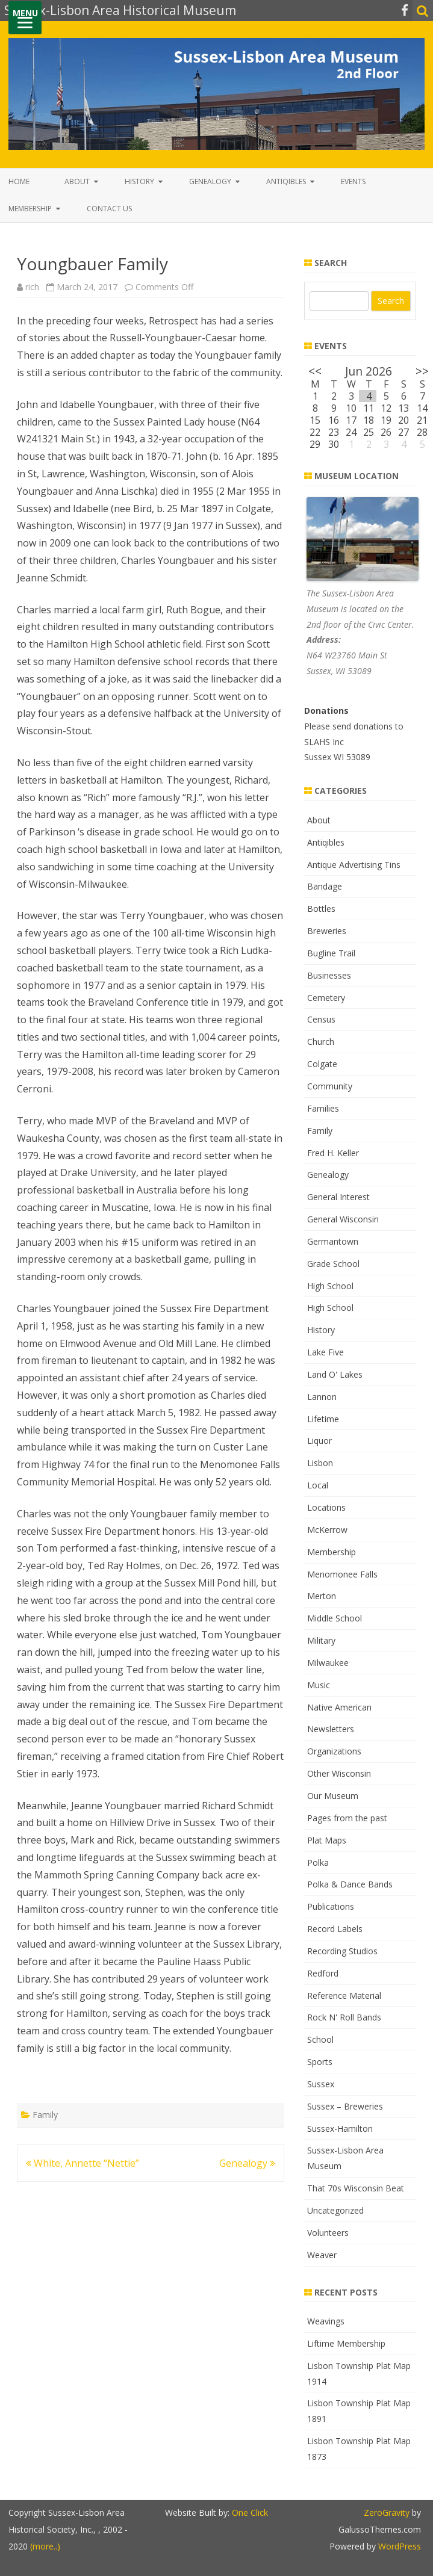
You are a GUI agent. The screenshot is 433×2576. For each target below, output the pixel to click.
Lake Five (325, 1352)
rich (32, 287)
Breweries (326, 931)
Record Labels (335, 1928)
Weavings (325, 2321)
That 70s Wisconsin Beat (355, 2188)
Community (329, 1086)
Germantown (332, 1241)
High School (330, 1286)
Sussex (320, 2084)
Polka (318, 1862)
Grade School (333, 1263)
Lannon (322, 1396)
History (139, 181)
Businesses (329, 975)
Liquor (319, 1440)
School (320, 2039)
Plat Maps (326, 1840)
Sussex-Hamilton (340, 2128)
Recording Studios (342, 1951)
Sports (319, 2061)
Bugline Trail (331, 953)
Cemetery (326, 997)
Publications (330, 1906)
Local (317, 1485)
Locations (326, 1507)
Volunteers (328, 2232)
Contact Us (109, 208)
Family (45, 2114)
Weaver (322, 2255)
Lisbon (320, 1463)
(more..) (45, 2546)
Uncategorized (335, 2210)
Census (321, 1019)
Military (321, 1640)
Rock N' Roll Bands (344, 2017)
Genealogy (210, 181)
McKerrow (327, 1529)
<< (315, 371)
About (77, 181)
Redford (322, 1973)
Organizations (334, 1751)
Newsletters (330, 1729)
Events (353, 181)
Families (323, 1108)
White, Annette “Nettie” (82, 2163)
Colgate (322, 1064)
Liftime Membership (346, 2343)
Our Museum (332, 1795)
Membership (30, 208)
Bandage (324, 886)
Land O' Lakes (335, 1374)
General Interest (338, 1197)
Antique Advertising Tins (353, 864)
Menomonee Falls (342, 1574)
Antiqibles (286, 181)
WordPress (398, 2546)
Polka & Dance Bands (350, 1884)
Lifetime (323, 1419)
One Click (250, 2512)
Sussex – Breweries (345, 2106)
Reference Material (344, 1995)
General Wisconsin (343, 1219)
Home (19, 181)
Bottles (321, 908)
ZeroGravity (387, 2512)
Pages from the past (347, 1818)
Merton (321, 1596)
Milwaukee (328, 1662)
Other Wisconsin (339, 1773)
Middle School (334, 1618)
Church (320, 1041)
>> (422, 371)
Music (318, 1685)
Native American (339, 1707)
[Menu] (25, 17)
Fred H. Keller (333, 1153)
